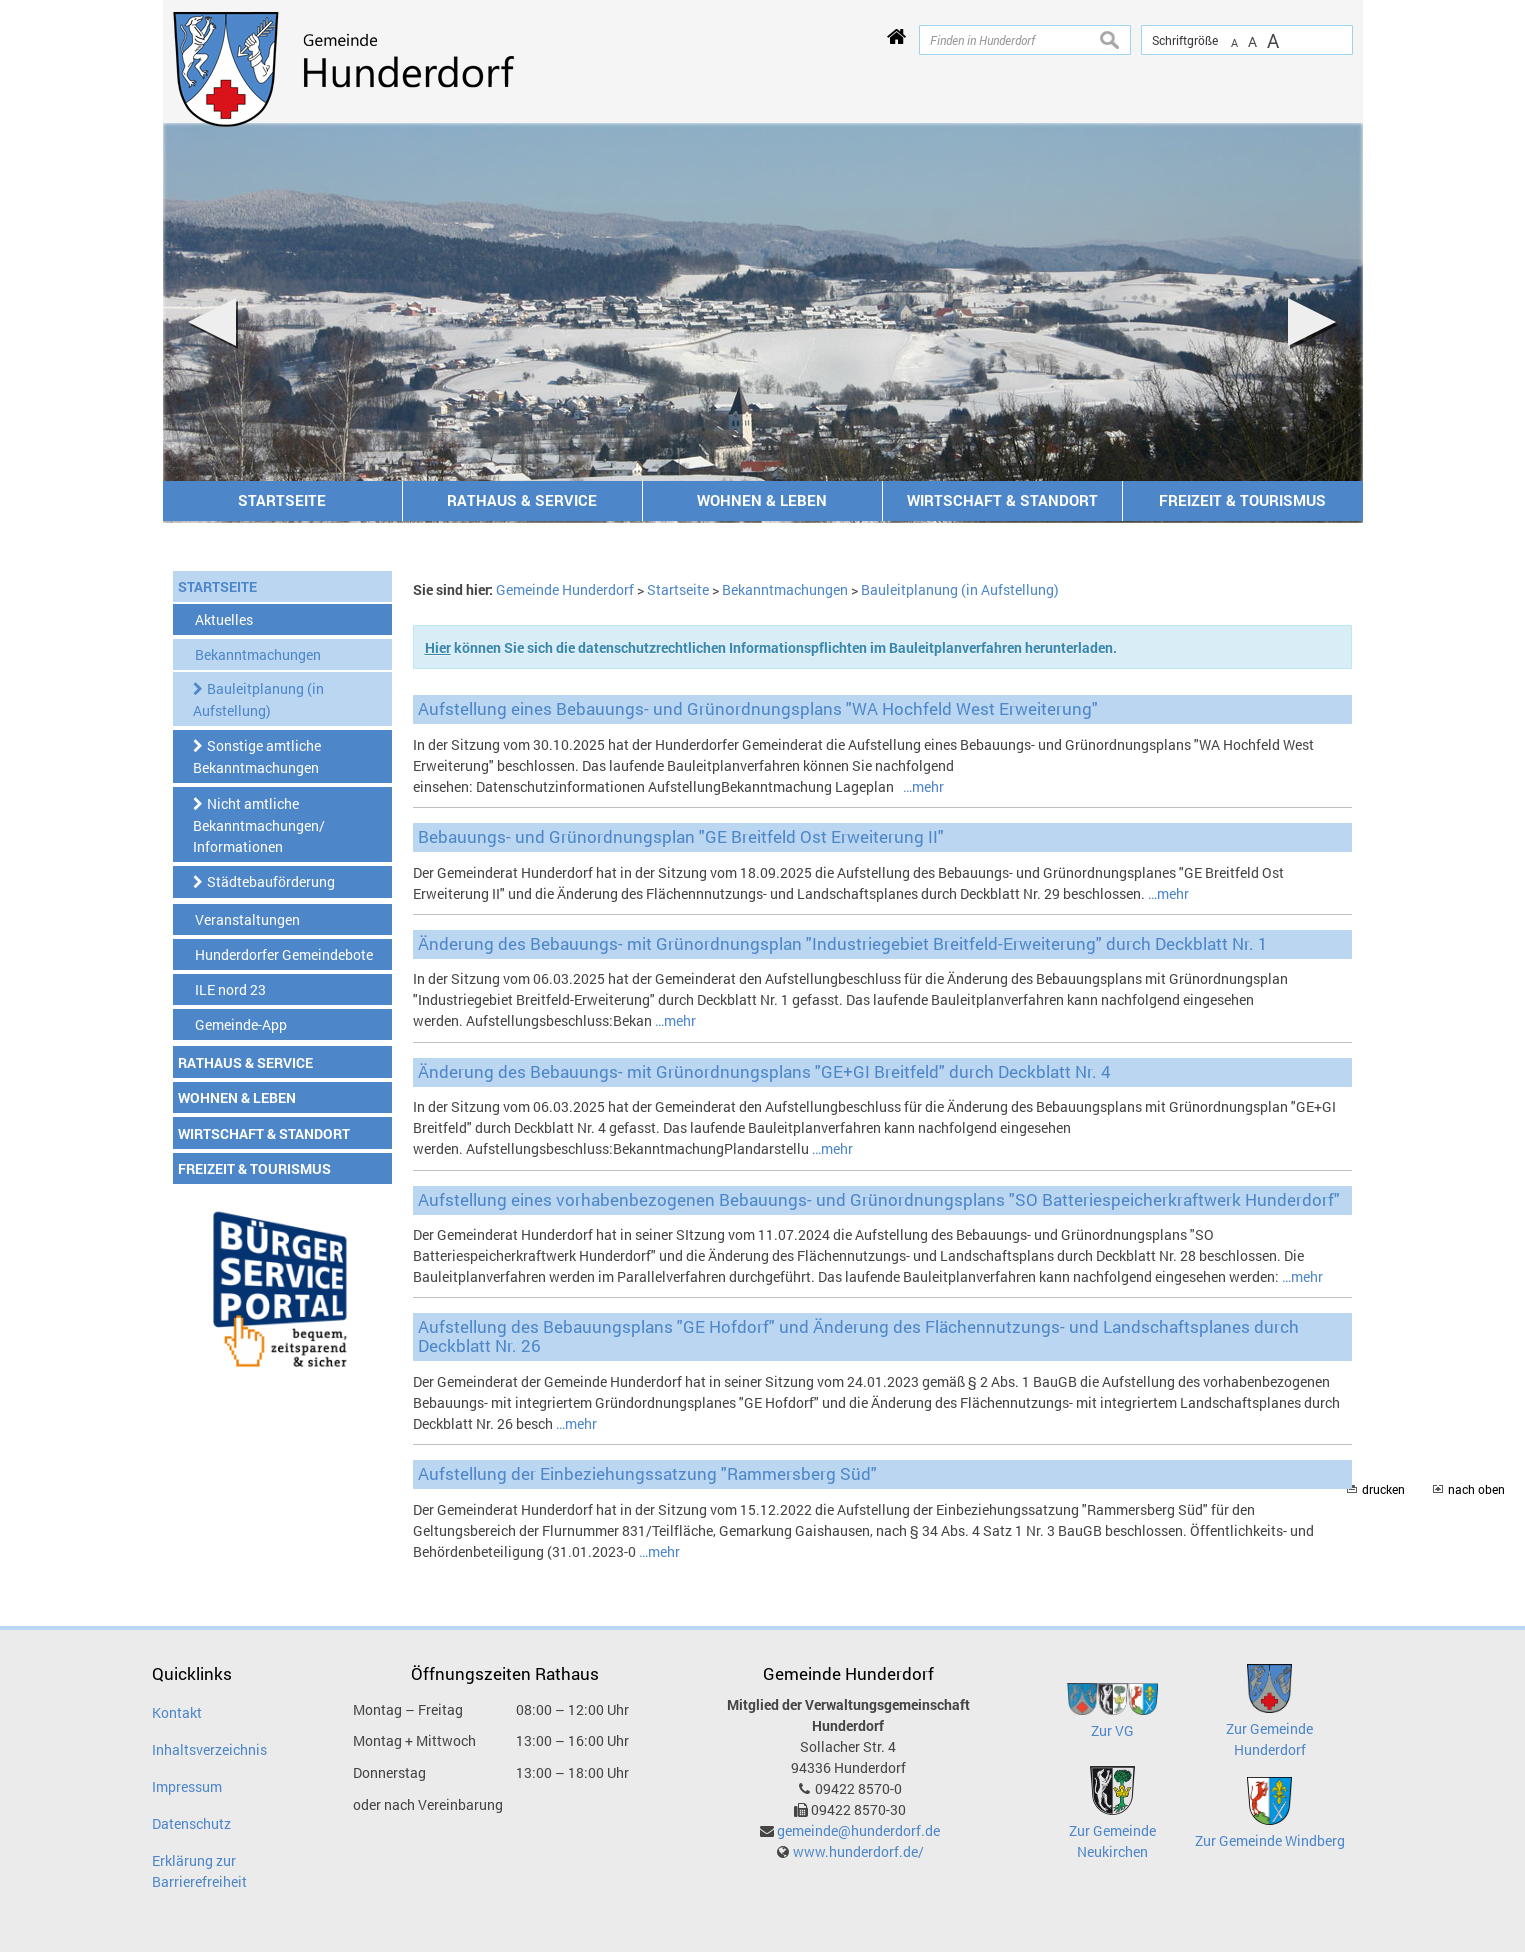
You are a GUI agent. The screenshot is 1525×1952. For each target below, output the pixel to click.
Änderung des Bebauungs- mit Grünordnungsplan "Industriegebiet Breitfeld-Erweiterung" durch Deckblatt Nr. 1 (843, 943)
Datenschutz (191, 1823)
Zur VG (1112, 1730)
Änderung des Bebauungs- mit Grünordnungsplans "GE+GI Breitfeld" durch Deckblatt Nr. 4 (764, 1071)
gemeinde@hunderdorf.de (858, 1830)
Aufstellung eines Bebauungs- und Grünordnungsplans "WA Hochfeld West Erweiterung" (758, 708)
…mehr (923, 786)
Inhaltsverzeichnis (209, 1749)
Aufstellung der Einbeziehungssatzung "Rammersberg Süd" (647, 1473)
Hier (438, 647)
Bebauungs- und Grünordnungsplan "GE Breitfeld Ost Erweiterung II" (681, 836)
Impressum (187, 1786)
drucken (1383, 1489)
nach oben (1476, 1489)
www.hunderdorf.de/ (858, 1851)
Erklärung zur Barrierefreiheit (199, 1871)
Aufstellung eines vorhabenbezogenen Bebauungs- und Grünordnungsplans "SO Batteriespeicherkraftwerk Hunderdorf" (879, 1199)
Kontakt (177, 1712)
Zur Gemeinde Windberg (1270, 1840)
